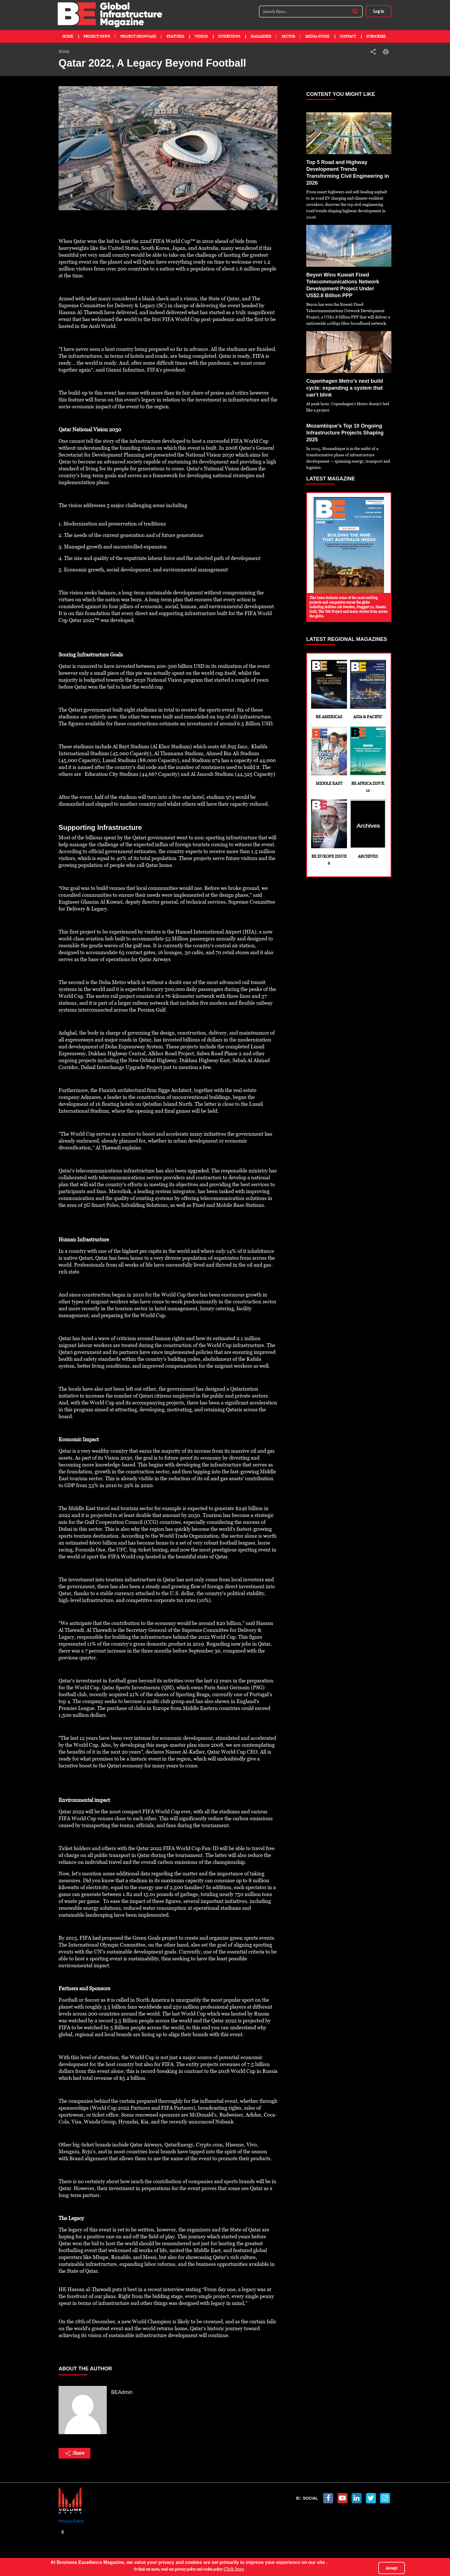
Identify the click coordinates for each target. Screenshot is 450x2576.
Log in (378, 11)
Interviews (229, 36)
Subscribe (376, 36)
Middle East (328, 756)
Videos (201, 36)
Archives (367, 829)
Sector (288, 36)
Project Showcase (138, 36)
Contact (348, 36)
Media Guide (317, 36)
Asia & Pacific (367, 689)
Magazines (261, 36)
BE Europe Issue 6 (328, 832)
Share (74, 2453)
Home (67, 36)
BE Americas (328, 689)
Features (175, 36)
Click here (234, 2569)
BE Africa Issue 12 (367, 759)
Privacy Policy (71, 2521)
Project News (97, 36)
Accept (391, 2568)
